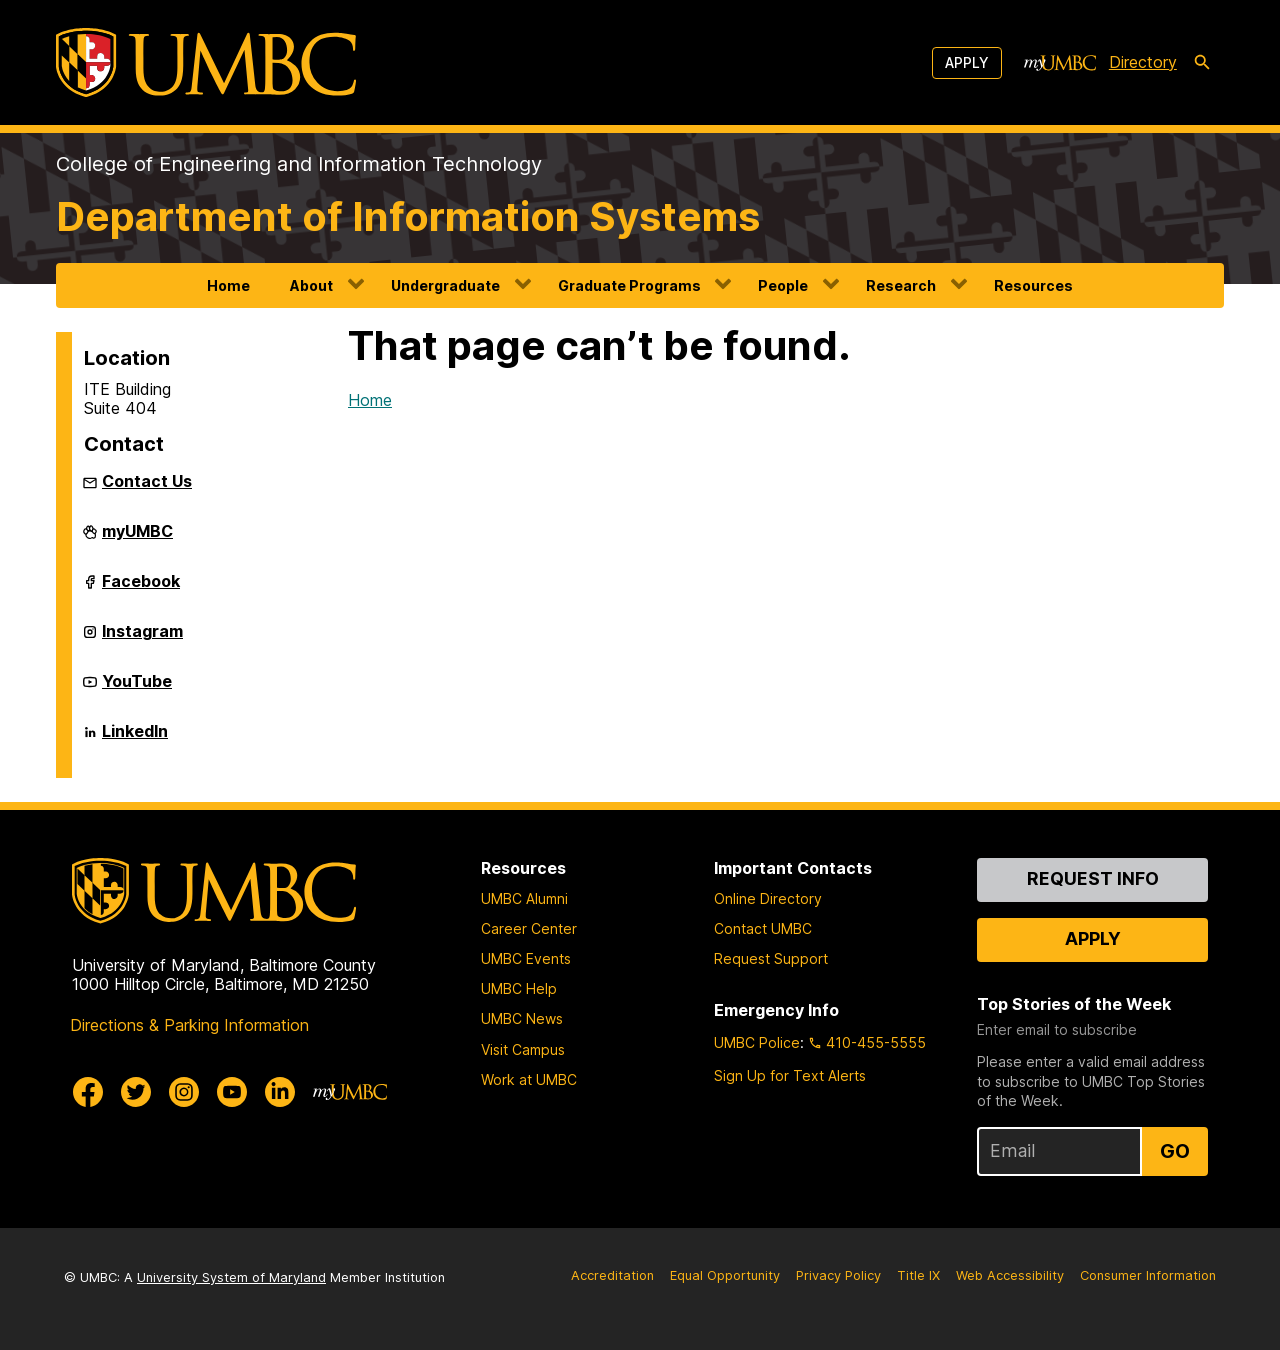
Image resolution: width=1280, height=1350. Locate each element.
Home (228, 285)
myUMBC (137, 539)
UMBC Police (757, 1042)
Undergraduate (445, 285)
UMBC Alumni (524, 898)
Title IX (918, 1275)
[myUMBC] (1060, 63)
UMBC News (522, 1018)
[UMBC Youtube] (232, 1092)
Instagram (142, 639)
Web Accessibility (1010, 1275)
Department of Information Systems (408, 216)
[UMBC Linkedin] (280, 1092)
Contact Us (147, 481)
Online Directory (768, 898)
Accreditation (612, 1275)
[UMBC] (206, 62)
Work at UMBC (529, 1079)
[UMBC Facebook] (88, 1092)
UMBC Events (526, 958)
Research (901, 285)
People (783, 285)
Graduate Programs (629, 285)
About (311, 285)
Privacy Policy (838, 1275)
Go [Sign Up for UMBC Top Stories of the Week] (1175, 1151)
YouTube (137, 689)
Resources (1033, 285)
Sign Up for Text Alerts (790, 1075)
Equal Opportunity (725, 1275)
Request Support (771, 958)
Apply (967, 62)
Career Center (529, 928)
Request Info (1093, 878)
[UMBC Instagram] (184, 1092)
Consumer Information (1148, 1275)
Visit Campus (523, 1049)
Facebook (141, 589)
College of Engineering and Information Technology (299, 164)
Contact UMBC (763, 928)
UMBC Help (519, 988)
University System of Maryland (231, 1277)
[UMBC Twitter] (136, 1092)
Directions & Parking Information (189, 1025)
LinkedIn (135, 739)
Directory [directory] (1143, 62)
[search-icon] (1202, 63)
